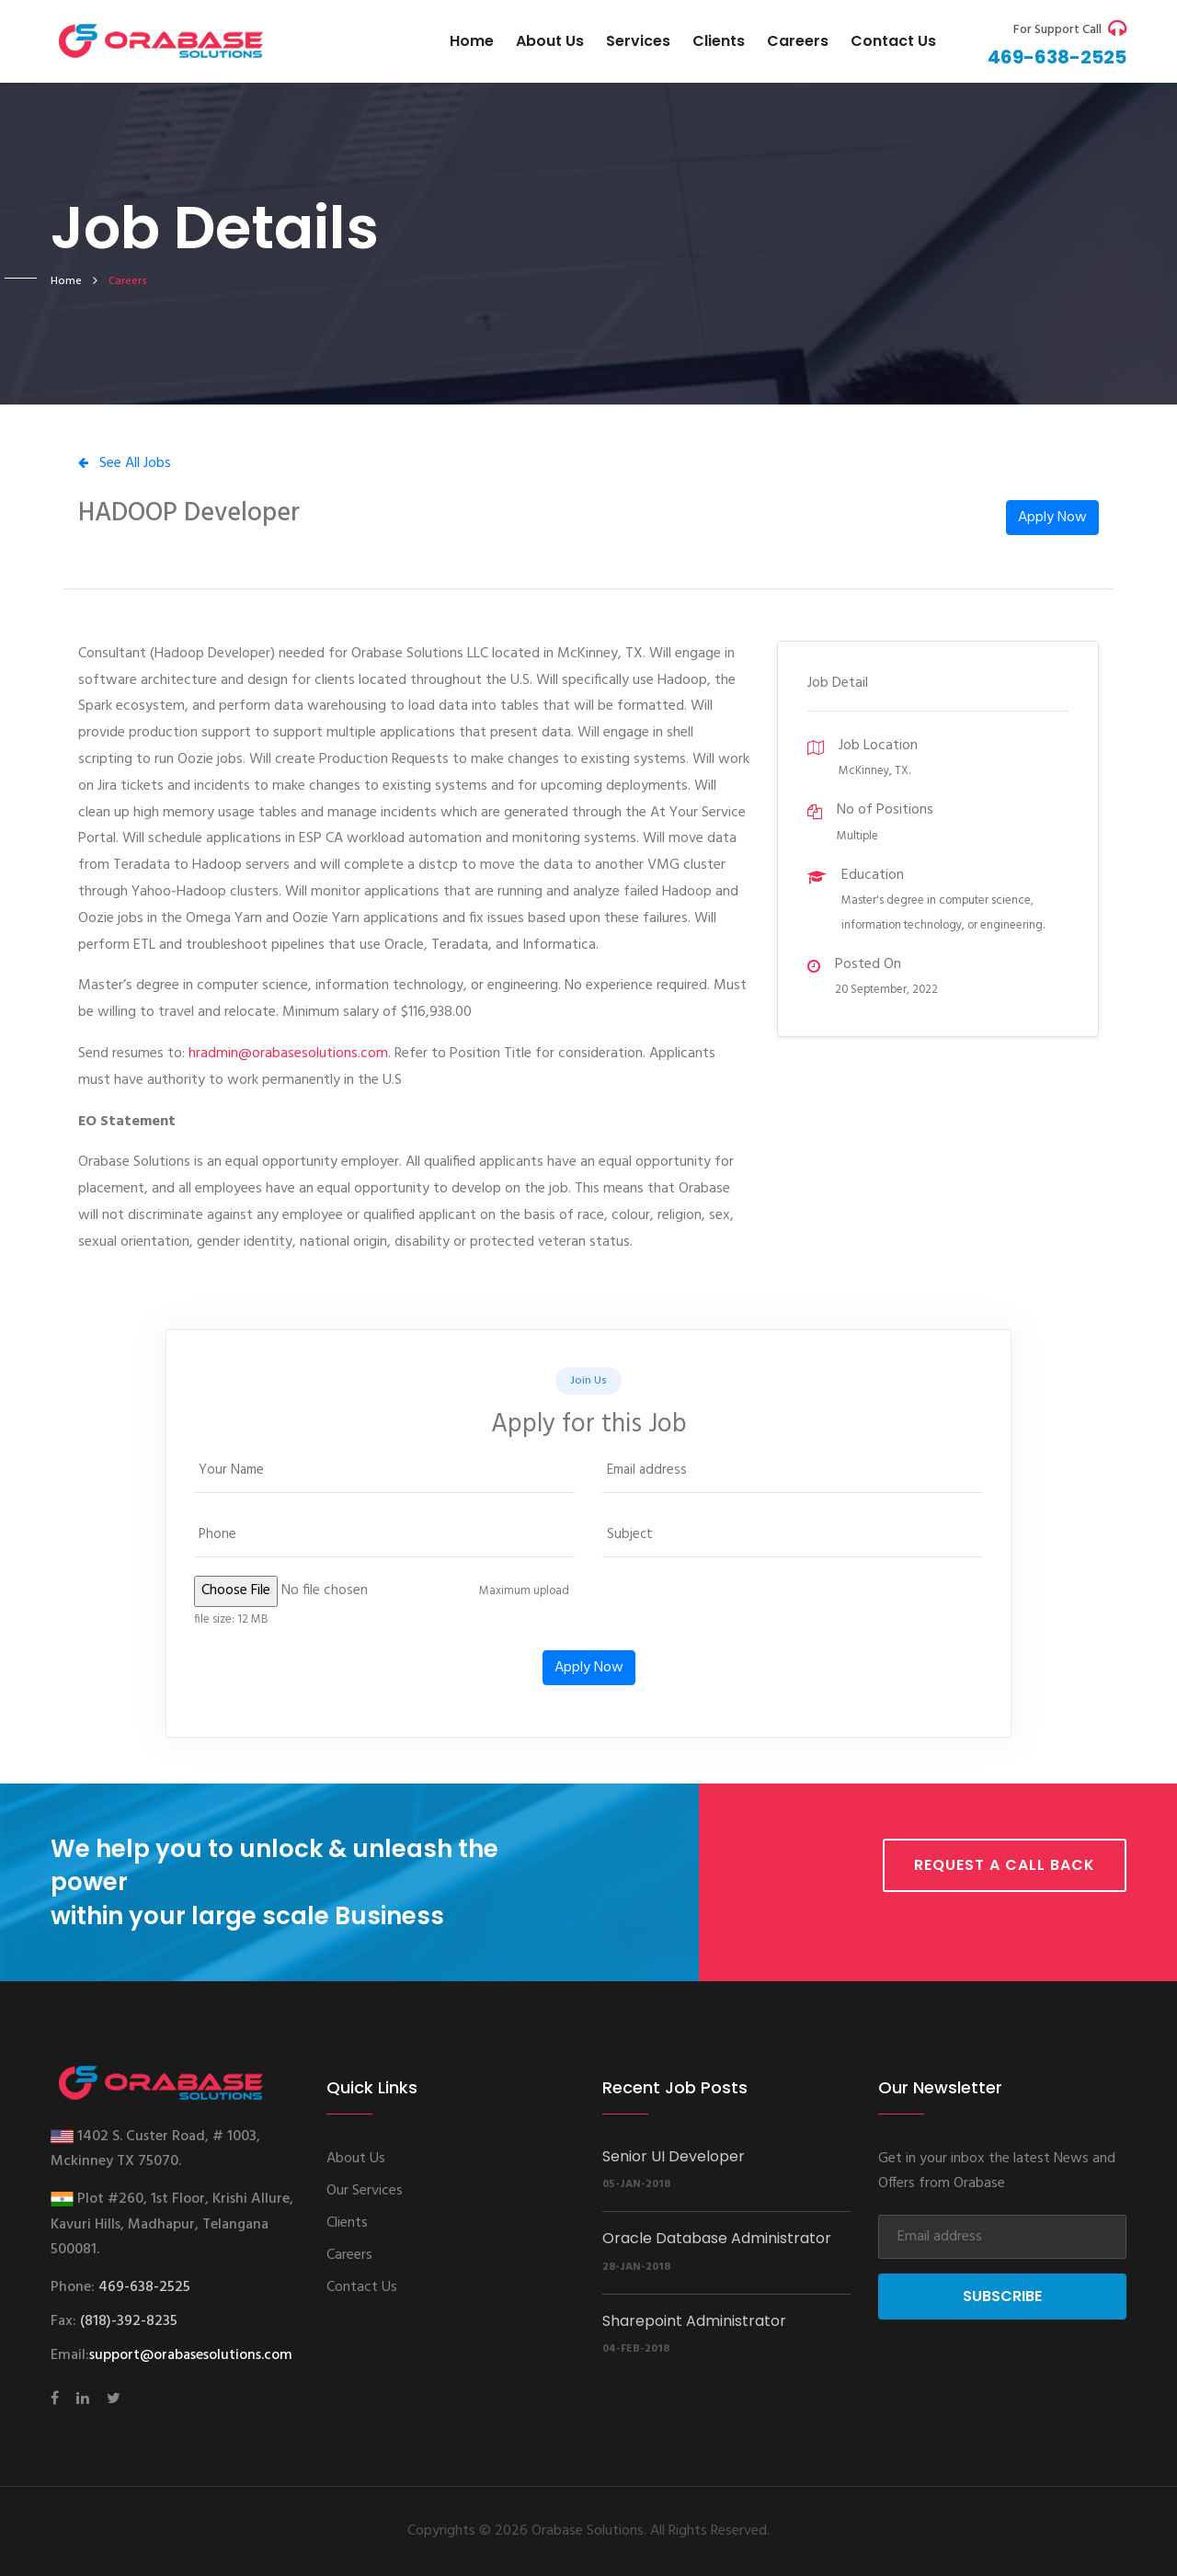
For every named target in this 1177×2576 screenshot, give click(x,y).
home (66, 281)
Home (472, 40)
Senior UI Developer (673, 2156)
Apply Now (1052, 518)
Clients (718, 40)
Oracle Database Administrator (716, 2238)
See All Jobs (124, 463)
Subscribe (1002, 2296)
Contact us (893, 40)
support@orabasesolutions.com (190, 2355)
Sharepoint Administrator (694, 2320)
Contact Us (361, 2287)
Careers (797, 40)
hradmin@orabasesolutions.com (288, 1054)
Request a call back (1004, 1864)
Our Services (364, 2191)
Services (638, 40)
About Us (550, 40)
